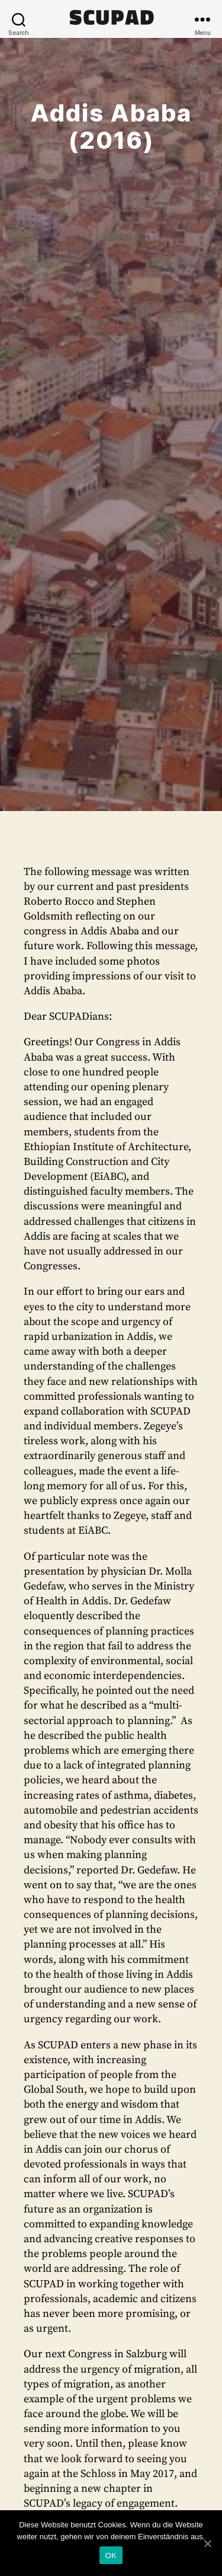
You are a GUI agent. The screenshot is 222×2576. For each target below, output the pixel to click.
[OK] (207, 2543)
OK (111, 2555)
